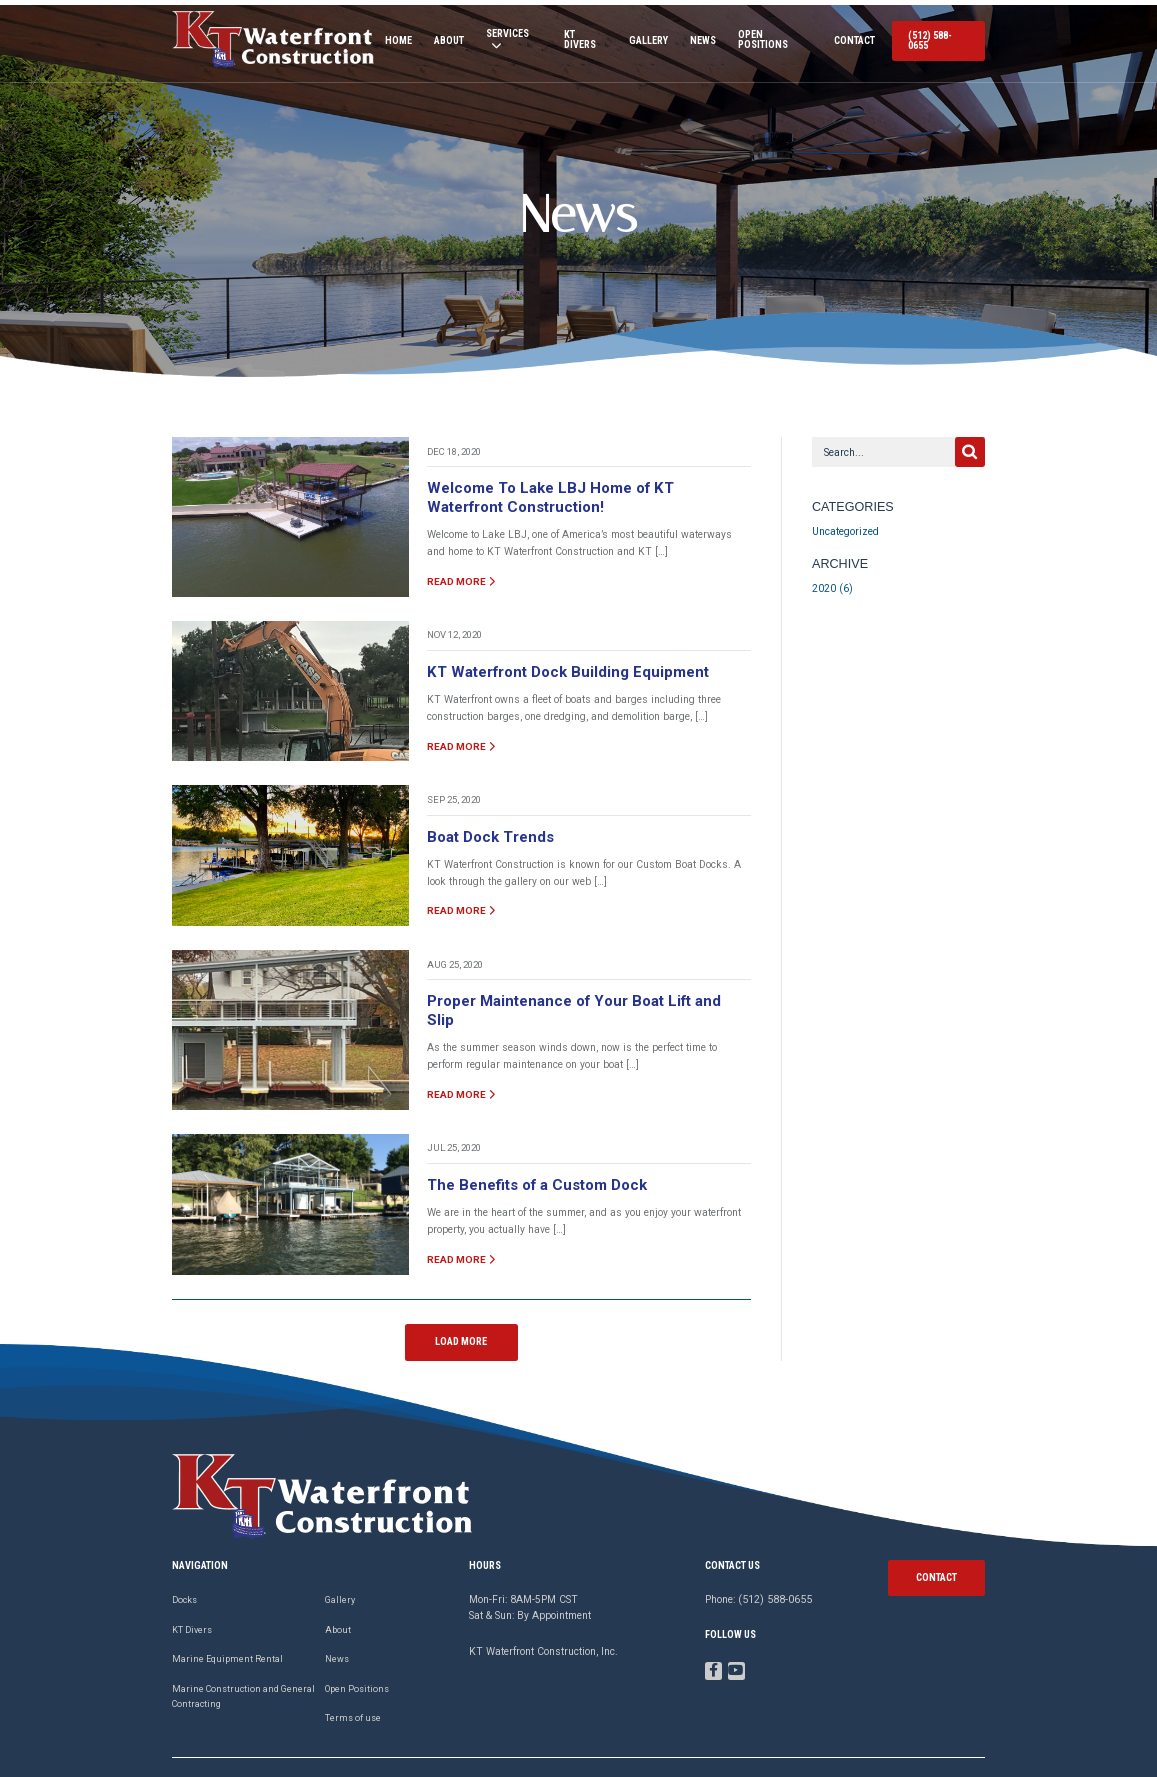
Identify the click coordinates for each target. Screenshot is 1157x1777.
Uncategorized (845, 524)
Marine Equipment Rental (227, 1627)
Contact (852, 38)
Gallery (644, 38)
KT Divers (580, 38)
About (442, 38)
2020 (824, 581)
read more (459, 572)
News (699, 38)
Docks (184, 1568)
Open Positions (771, 38)
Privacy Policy (956, 1751)
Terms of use (353, 1686)
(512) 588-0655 (938, 37)
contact (936, 1544)
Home (391, 38)
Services (499, 37)
